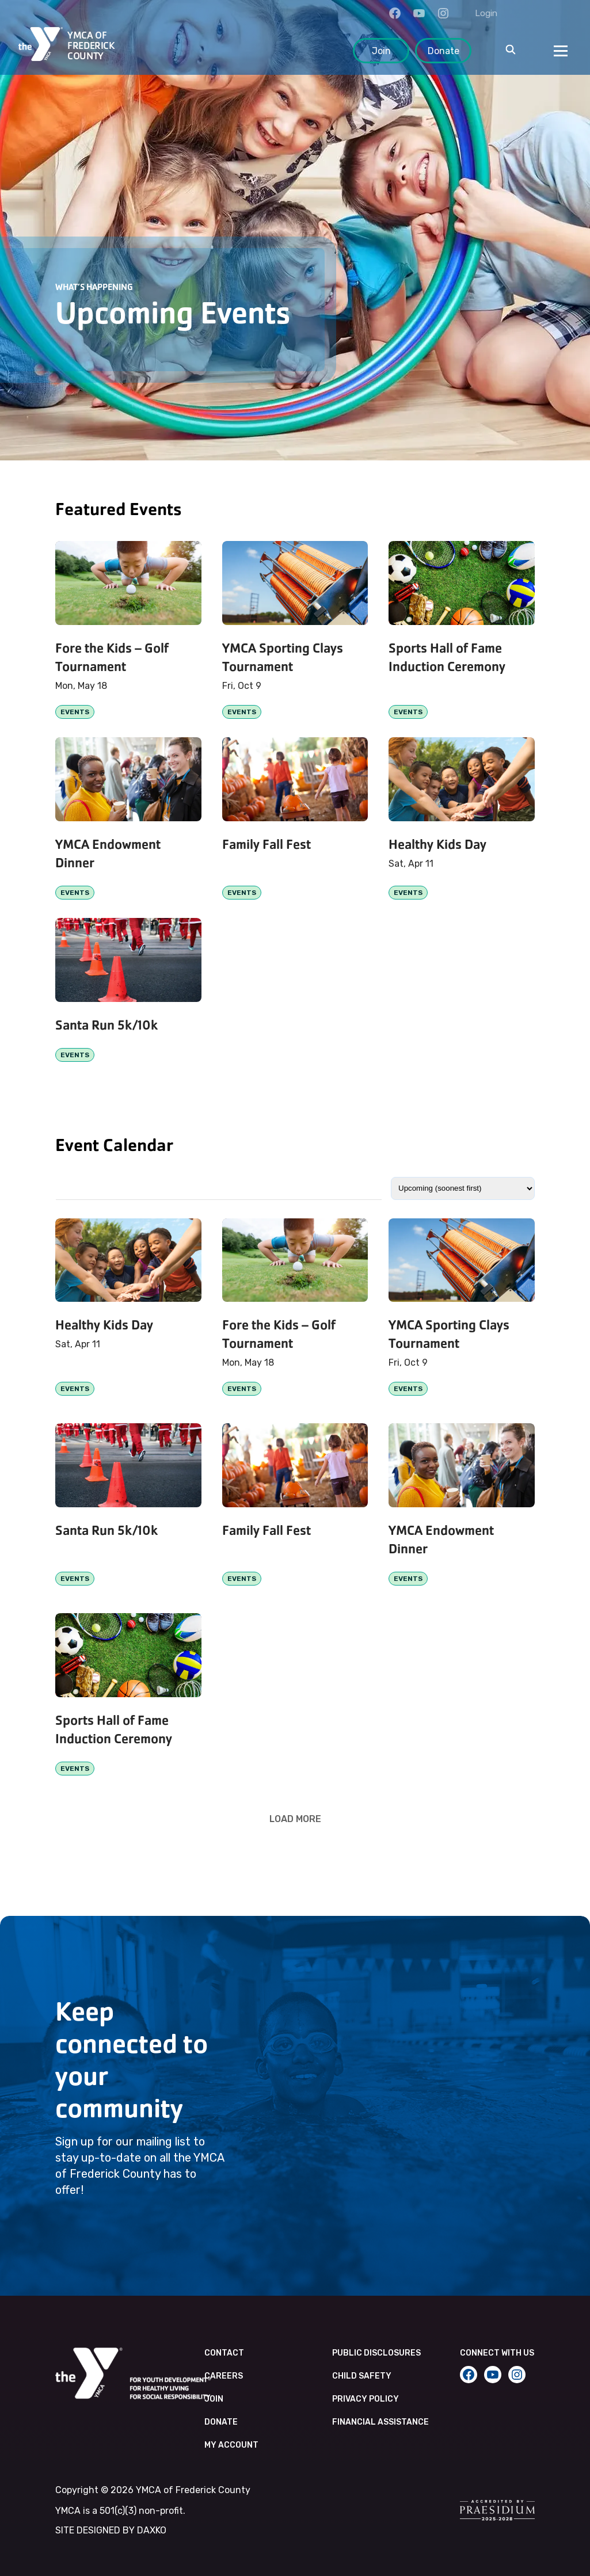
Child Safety (361, 2376)
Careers (223, 2376)
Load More (295, 1818)
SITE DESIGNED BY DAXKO (110, 2530)
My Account (231, 2445)
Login (486, 13)
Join (381, 50)
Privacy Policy (365, 2399)
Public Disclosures (376, 2353)
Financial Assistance (380, 2422)
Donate (443, 50)
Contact (224, 2353)
